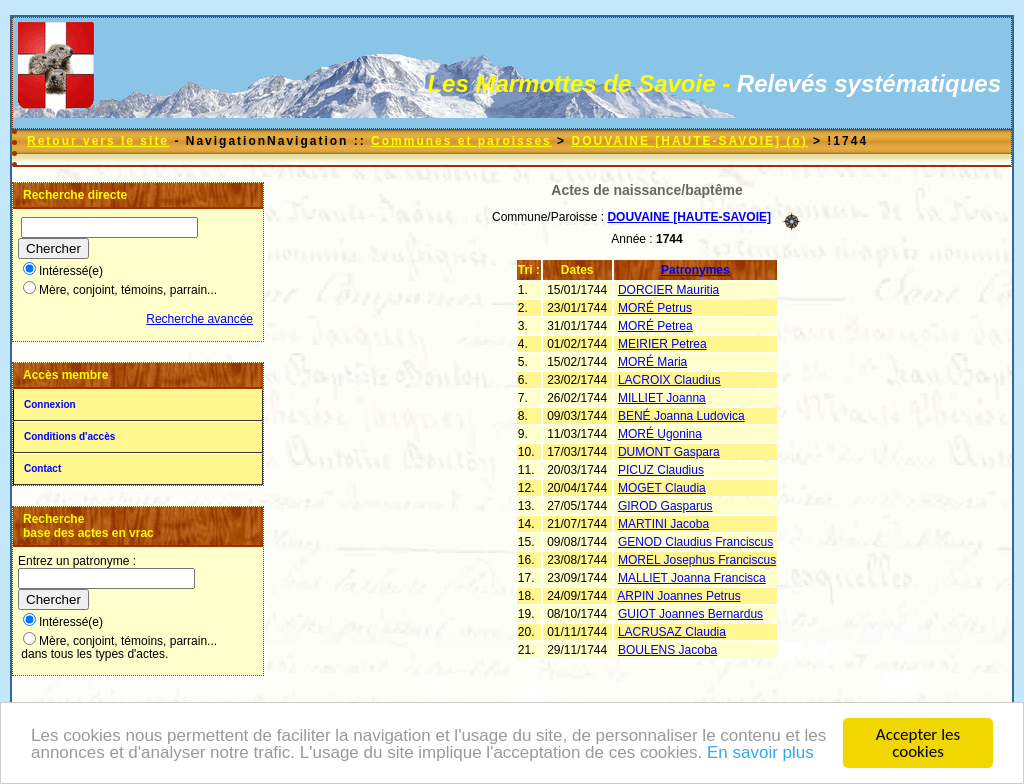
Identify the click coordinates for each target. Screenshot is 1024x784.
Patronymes (695, 270)
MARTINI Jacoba (663, 524)
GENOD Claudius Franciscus (695, 542)
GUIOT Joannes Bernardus (690, 614)
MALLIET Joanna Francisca (692, 578)
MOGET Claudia (662, 488)
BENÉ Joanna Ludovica (681, 416)
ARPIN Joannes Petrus (678, 596)
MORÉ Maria (652, 362)
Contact (42, 468)
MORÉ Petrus (655, 308)
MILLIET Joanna (662, 398)
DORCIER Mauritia (668, 290)
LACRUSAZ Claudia (672, 632)
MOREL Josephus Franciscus (697, 560)
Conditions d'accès (69, 436)
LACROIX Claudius (669, 380)
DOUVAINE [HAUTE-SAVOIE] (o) (689, 141)
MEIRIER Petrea (662, 344)
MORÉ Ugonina (660, 434)
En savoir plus (760, 753)
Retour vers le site (98, 141)
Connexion (50, 404)
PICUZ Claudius (661, 470)
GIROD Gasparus (665, 506)
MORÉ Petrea (655, 326)
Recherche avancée (199, 319)
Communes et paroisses (461, 141)
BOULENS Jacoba (667, 650)
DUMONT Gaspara (669, 452)
